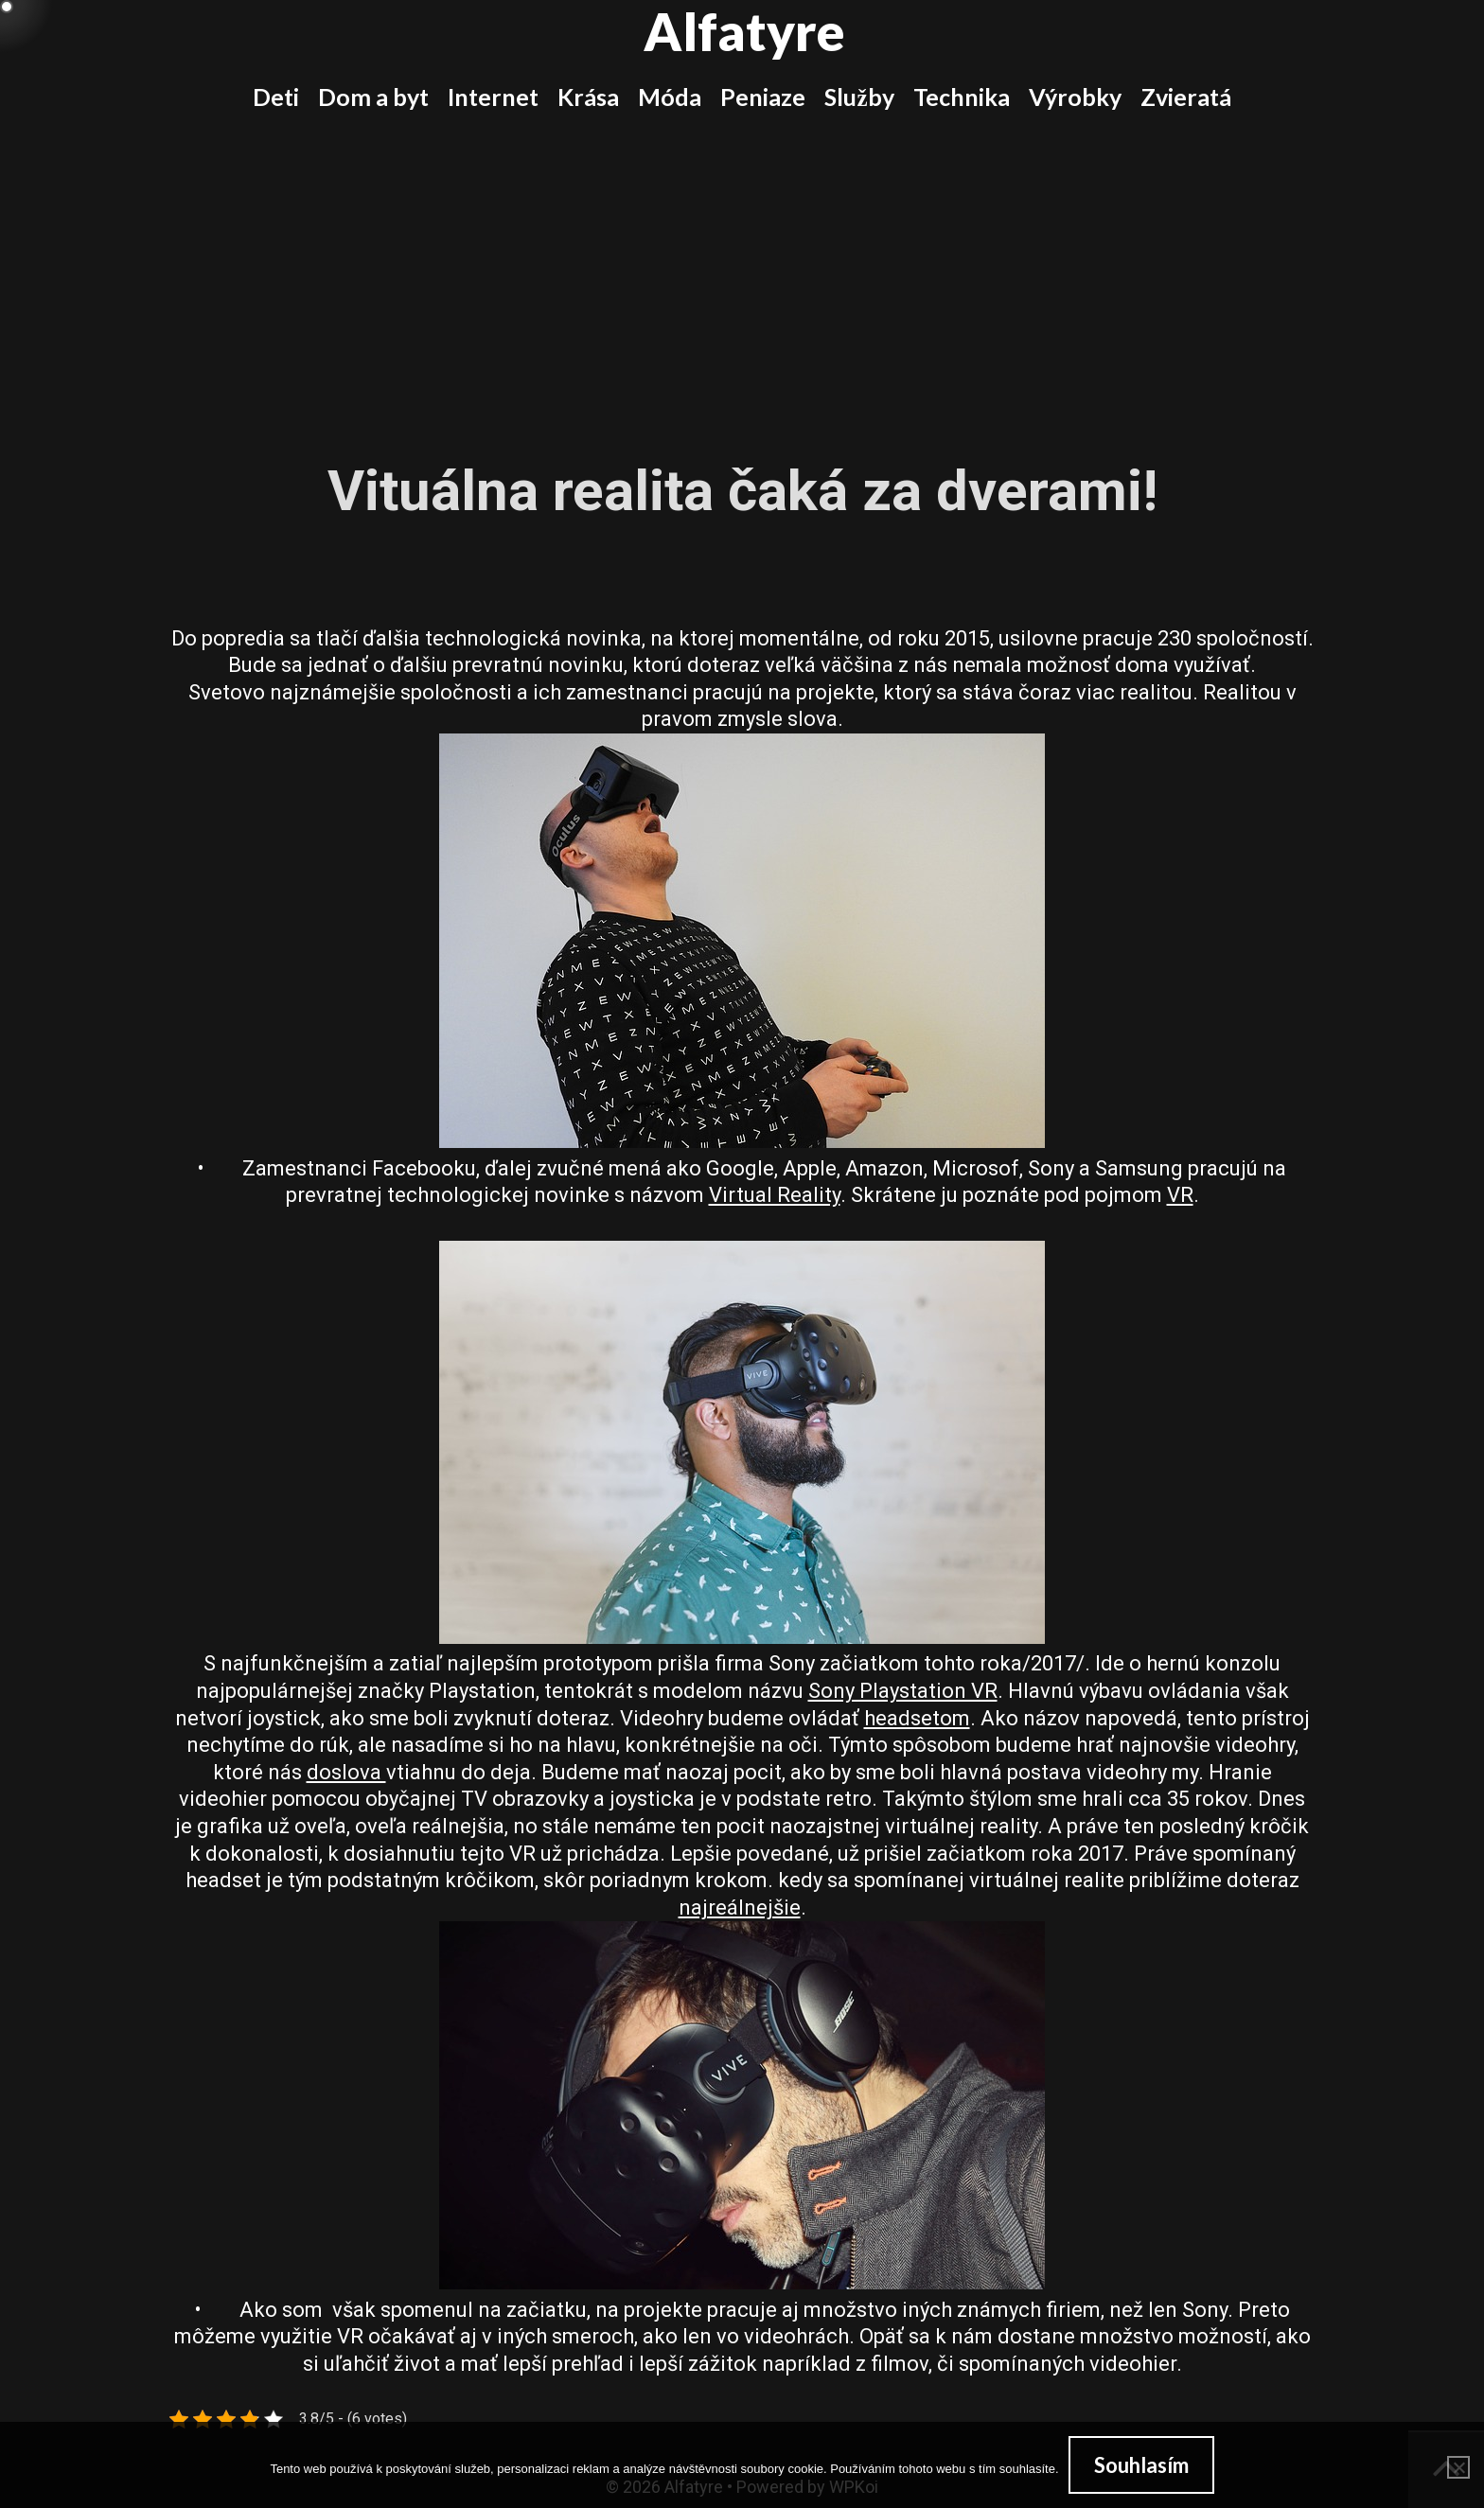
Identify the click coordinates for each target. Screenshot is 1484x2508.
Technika (961, 96)
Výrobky (1075, 96)
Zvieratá (1185, 96)
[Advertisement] (742, 272)
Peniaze (762, 96)
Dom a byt (373, 96)
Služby (858, 96)
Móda (669, 96)
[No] (1458, 2467)
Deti (276, 96)
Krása (588, 96)
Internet (493, 96)
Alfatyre (744, 31)
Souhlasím (1141, 2465)
